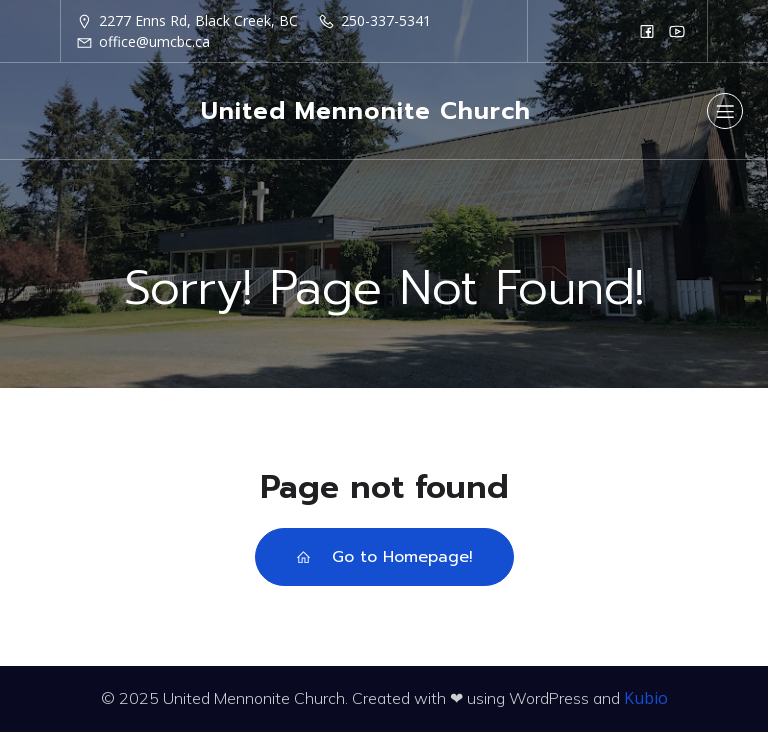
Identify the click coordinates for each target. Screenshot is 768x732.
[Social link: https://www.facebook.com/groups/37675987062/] (647, 31)
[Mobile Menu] (725, 111)
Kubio (646, 698)
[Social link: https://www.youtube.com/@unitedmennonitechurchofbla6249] (677, 31)
